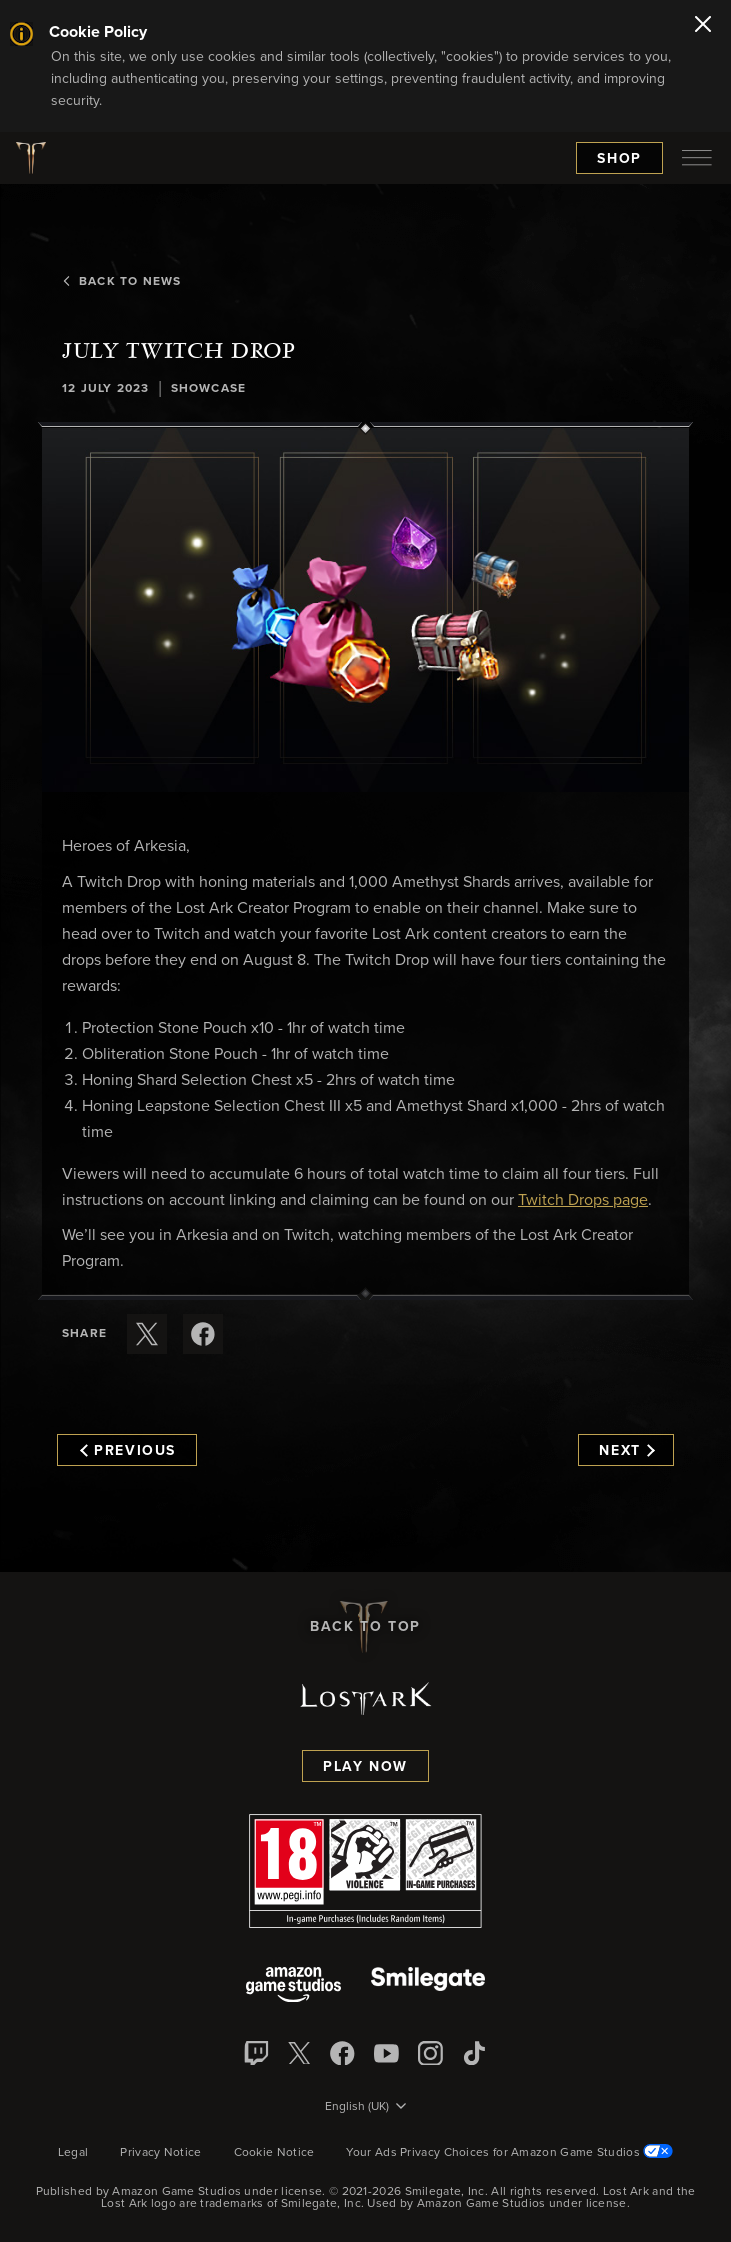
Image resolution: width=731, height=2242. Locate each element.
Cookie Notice (274, 2153)
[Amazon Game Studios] (293, 1986)
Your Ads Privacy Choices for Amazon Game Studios (509, 2153)
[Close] (703, 26)
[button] (365, 610)
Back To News (121, 282)
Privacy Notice (160, 2153)
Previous (128, 1451)
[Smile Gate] (428, 1986)
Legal (73, 2153)
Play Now (365, 1767)
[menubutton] (697, 158)
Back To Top (365, 1627)
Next (626, 1451)
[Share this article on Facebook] (203, 1334)
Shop (619, 159)
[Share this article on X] (147, 1334)
